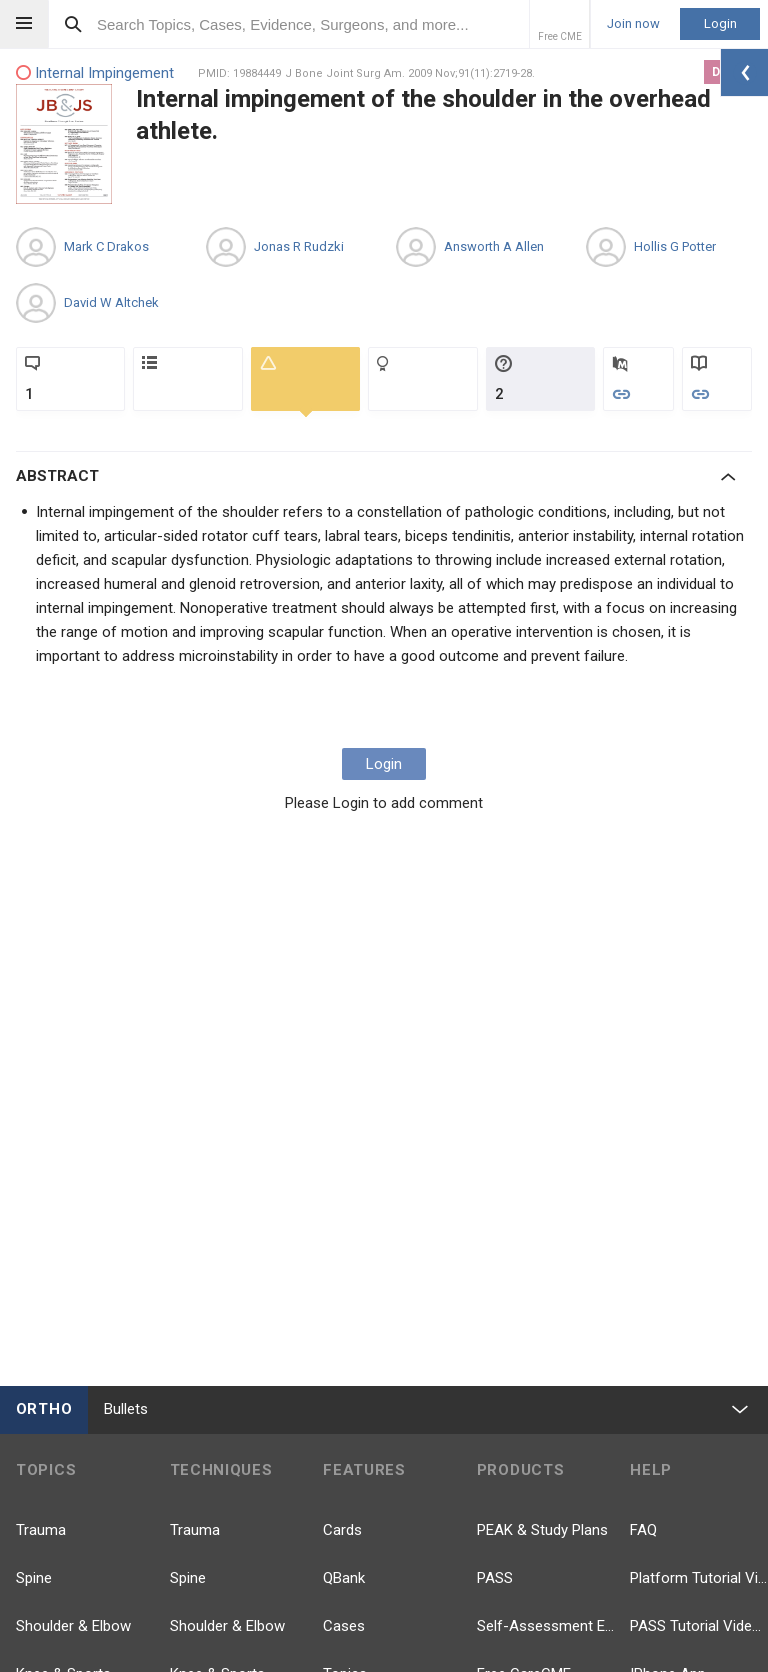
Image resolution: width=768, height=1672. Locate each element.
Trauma (41, 1530)
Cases (344, 1626)
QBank (344, 1578)
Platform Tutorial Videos (699, 1578)
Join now (633, 24)
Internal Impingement (95, 73)
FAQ (643, 1530)
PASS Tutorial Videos (699, 1626)
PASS (495, 1578)
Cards (342, 1530)
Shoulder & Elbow (73, 1626)
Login (720, 23)
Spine (34, 1578)
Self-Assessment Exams (546, 1626)
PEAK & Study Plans (542, 1530)
